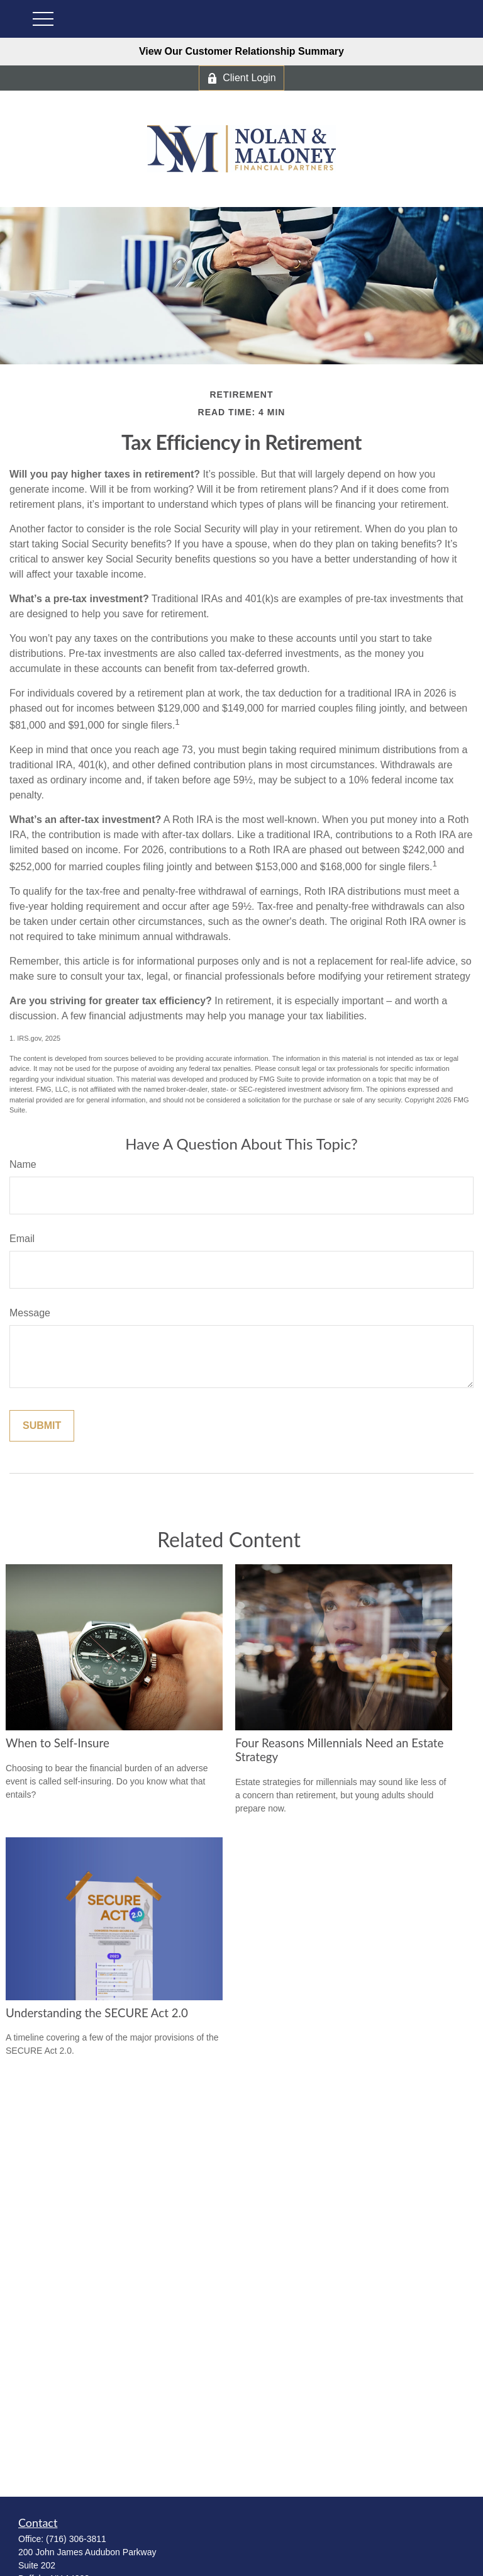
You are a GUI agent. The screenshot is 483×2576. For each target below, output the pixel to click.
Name (22, 1164)
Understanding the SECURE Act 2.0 (97, 2013)
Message (29, 1313)
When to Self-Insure (57, 1743)
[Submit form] (41, 1426)
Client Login (241, 78)
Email (22, 1238)
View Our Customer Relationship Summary (241, 51)
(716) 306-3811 (76, 2539)
